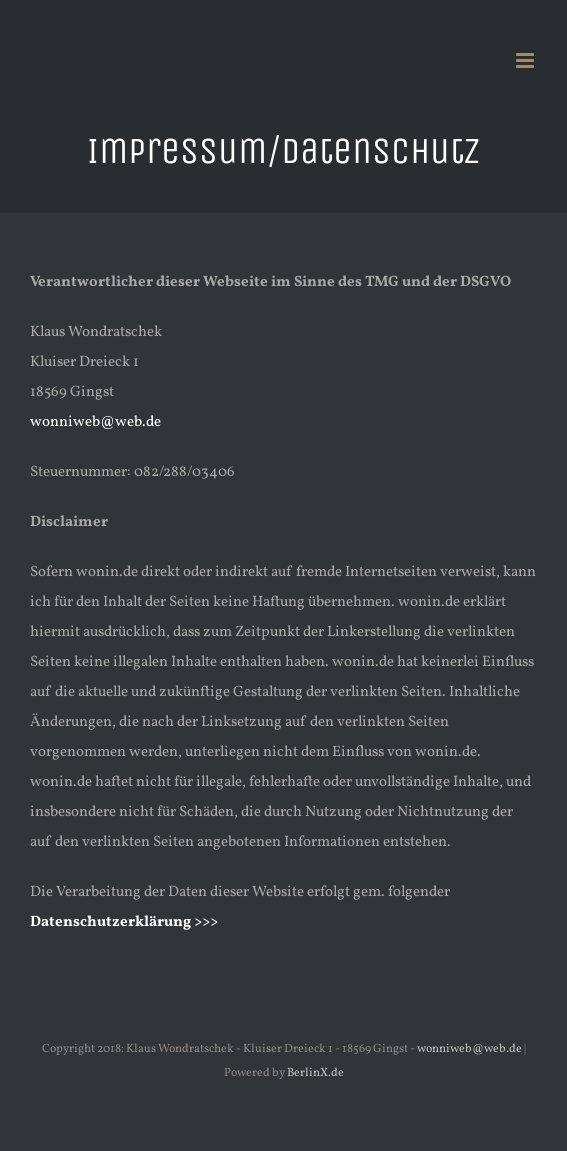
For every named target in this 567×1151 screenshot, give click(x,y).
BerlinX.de (315, 1073)
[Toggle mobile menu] (526, 60)
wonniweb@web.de (95, 422)
